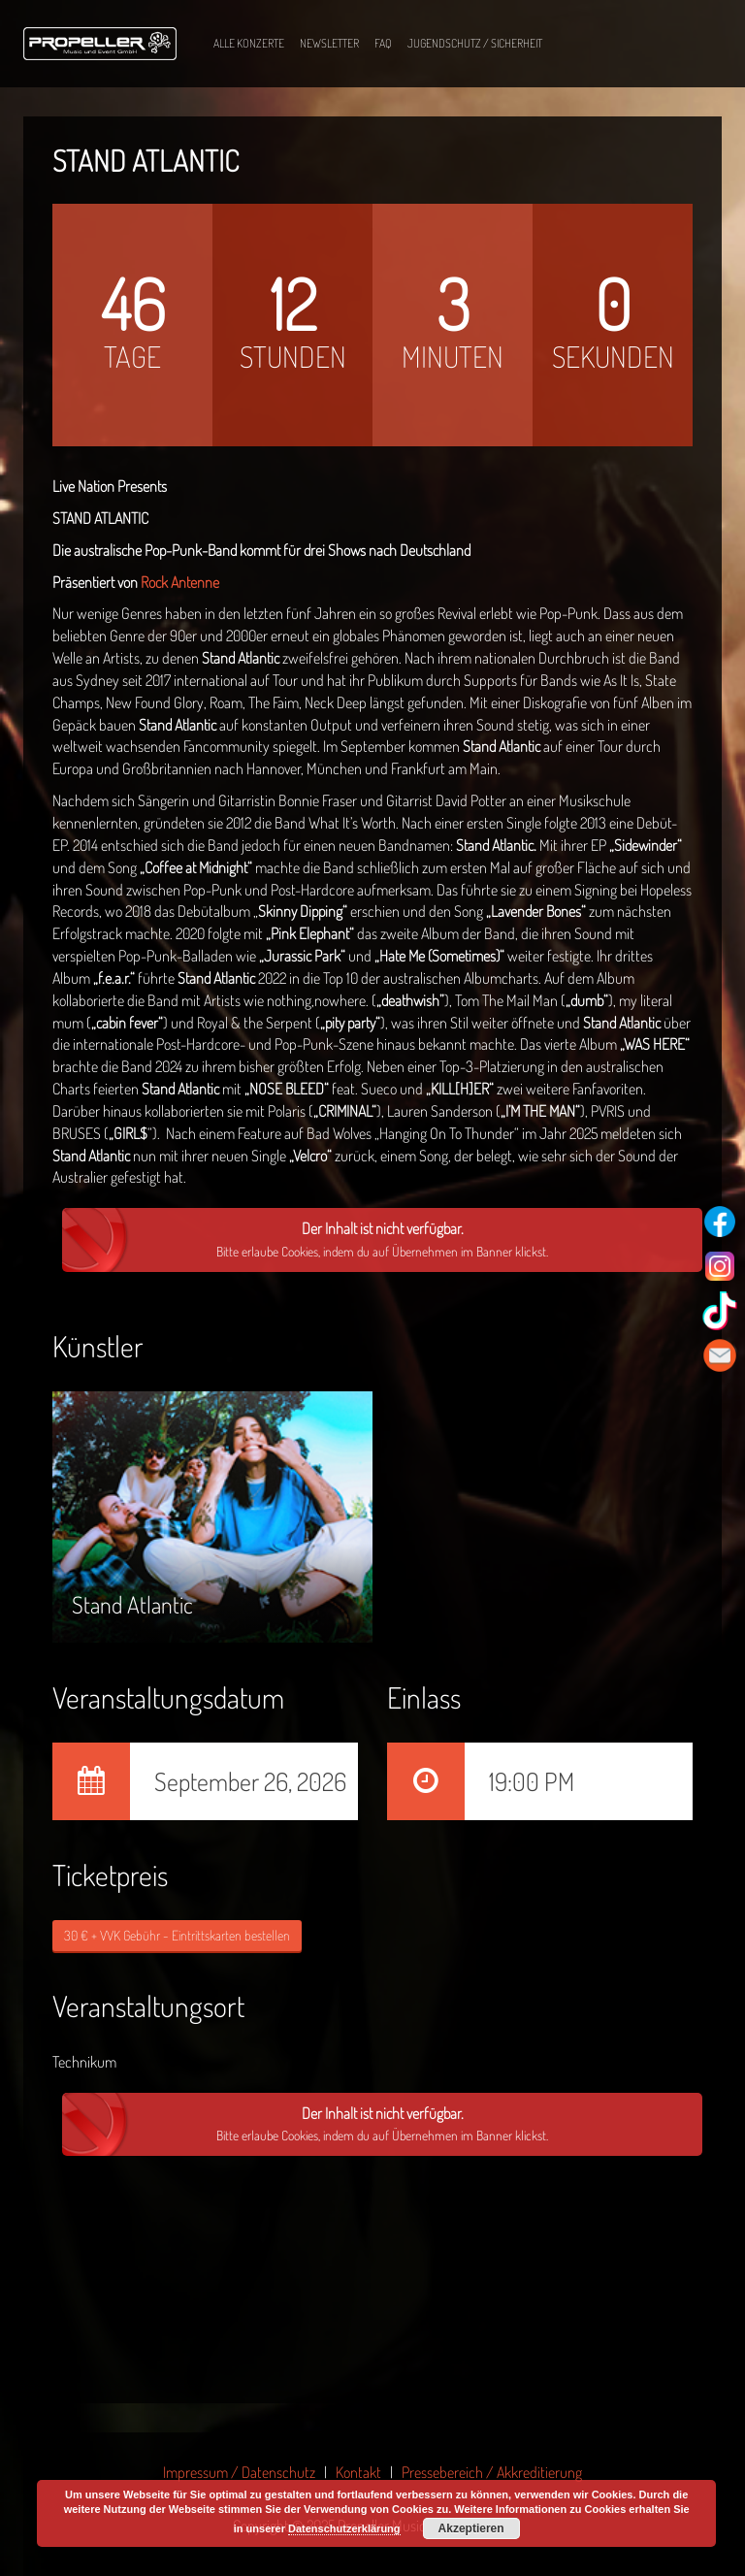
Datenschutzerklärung (344, 2528)
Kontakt (358, 2472)
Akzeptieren (471, 2528)
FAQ (383, 43)
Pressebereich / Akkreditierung (492, 2472)
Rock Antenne (180, 582)
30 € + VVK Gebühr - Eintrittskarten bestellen (177, 1935)
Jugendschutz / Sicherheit (474, 43)
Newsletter (329, 43)
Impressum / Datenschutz (239, 2472)
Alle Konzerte (248, 43)
